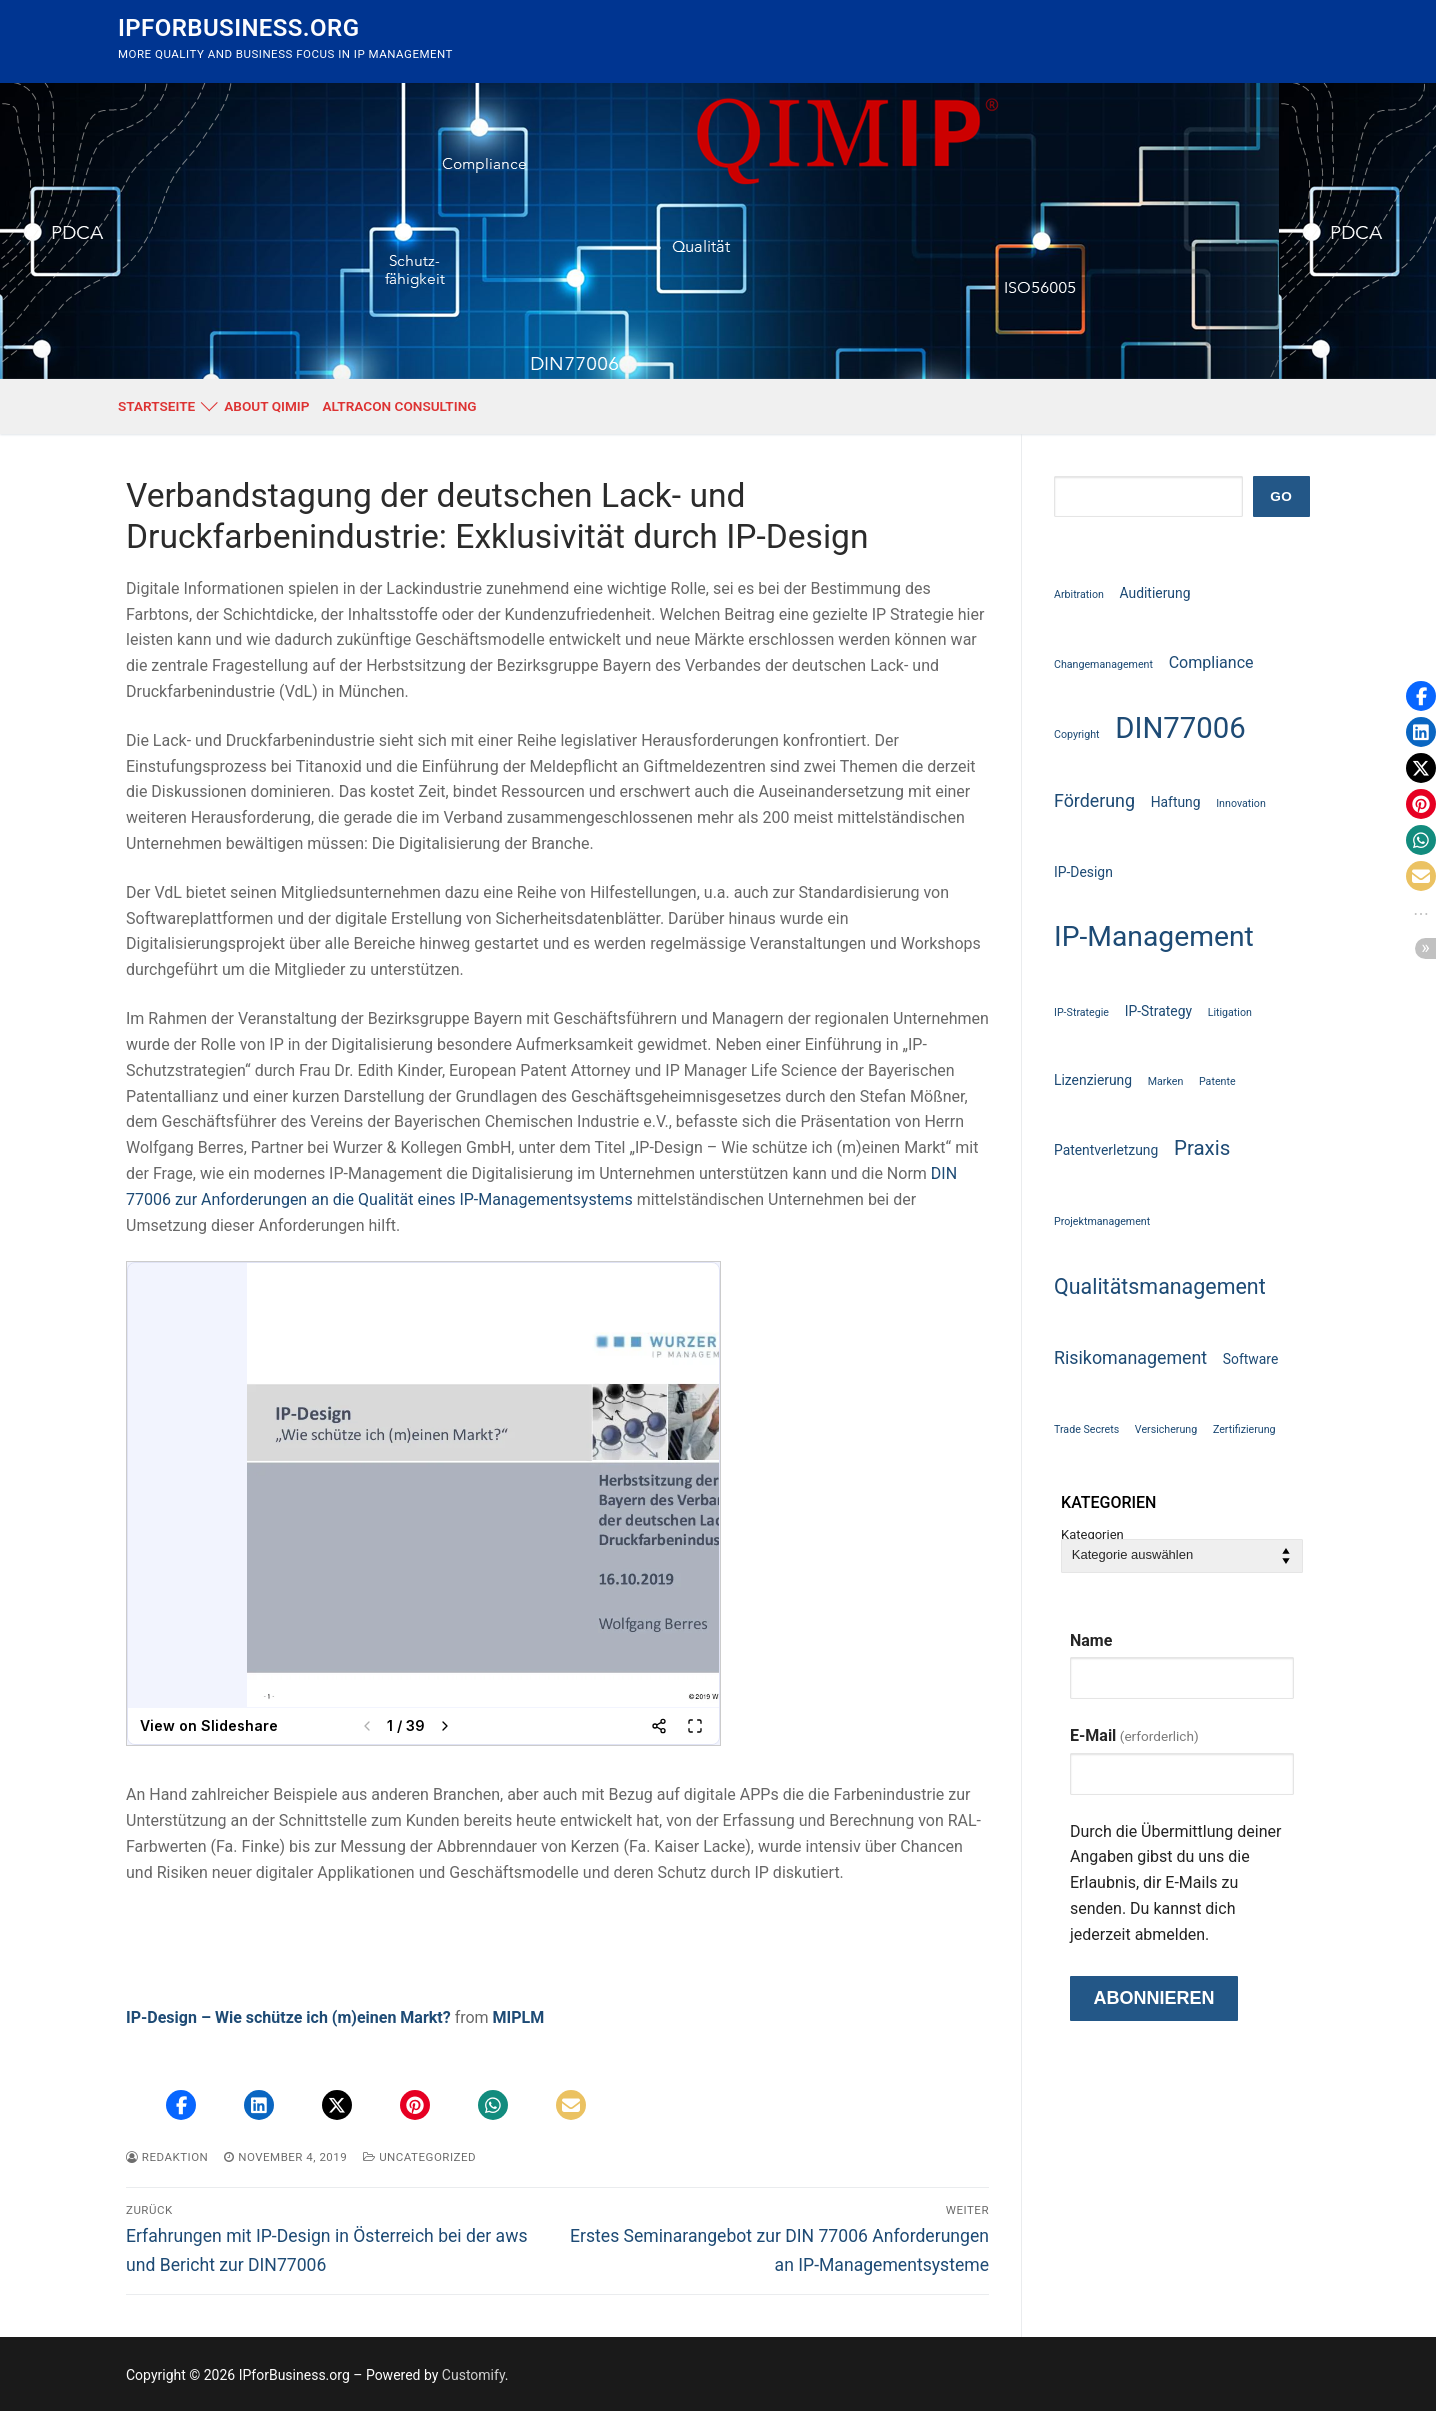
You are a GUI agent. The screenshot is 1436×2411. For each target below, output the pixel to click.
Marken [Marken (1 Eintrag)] (1166, 1081)
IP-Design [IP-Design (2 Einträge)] (1083, 872)
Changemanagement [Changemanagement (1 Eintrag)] (1103, 664)
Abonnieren (1153, 1998)
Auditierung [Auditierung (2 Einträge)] (1155, 593)
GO (1281, 496)
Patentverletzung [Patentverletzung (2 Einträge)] (1106, 1150)
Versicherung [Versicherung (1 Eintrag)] (1166, 1429)
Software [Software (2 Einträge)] (1250, 1359)
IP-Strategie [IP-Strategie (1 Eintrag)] (1081, 1012)
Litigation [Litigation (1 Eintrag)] (1230, 1012)
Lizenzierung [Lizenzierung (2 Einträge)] (1093, 1080)
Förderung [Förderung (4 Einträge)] (1094, 800)
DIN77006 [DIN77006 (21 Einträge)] (1180, 728)
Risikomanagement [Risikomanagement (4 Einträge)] (1130, 1357)
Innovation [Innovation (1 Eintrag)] (1241, 803)
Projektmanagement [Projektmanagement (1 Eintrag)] (1102, 1221)
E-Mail (1134, 1735)
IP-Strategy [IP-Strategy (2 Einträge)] (1158, 1011)
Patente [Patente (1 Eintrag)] (1217, 1081)
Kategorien (1092, 1535)
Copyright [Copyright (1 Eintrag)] (1077, 734)
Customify (473, 2375)
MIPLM (519, 2017)
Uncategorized (419, 2157)
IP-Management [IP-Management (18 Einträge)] (1154, 936)
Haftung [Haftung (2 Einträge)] (1176, 802)
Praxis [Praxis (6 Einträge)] (1202, 1148)
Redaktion (167, 2157)
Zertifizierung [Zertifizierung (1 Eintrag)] (1244, 1429)
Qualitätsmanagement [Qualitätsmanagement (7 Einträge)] (1160, 1286)
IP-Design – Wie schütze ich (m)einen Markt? (288, 2017)
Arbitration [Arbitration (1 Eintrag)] (1079, 594)
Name (1091, 1640)
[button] (181, 2105)
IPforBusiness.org (238, 28)
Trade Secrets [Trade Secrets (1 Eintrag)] (1086, 1429)
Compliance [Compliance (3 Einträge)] (1211, 662)
